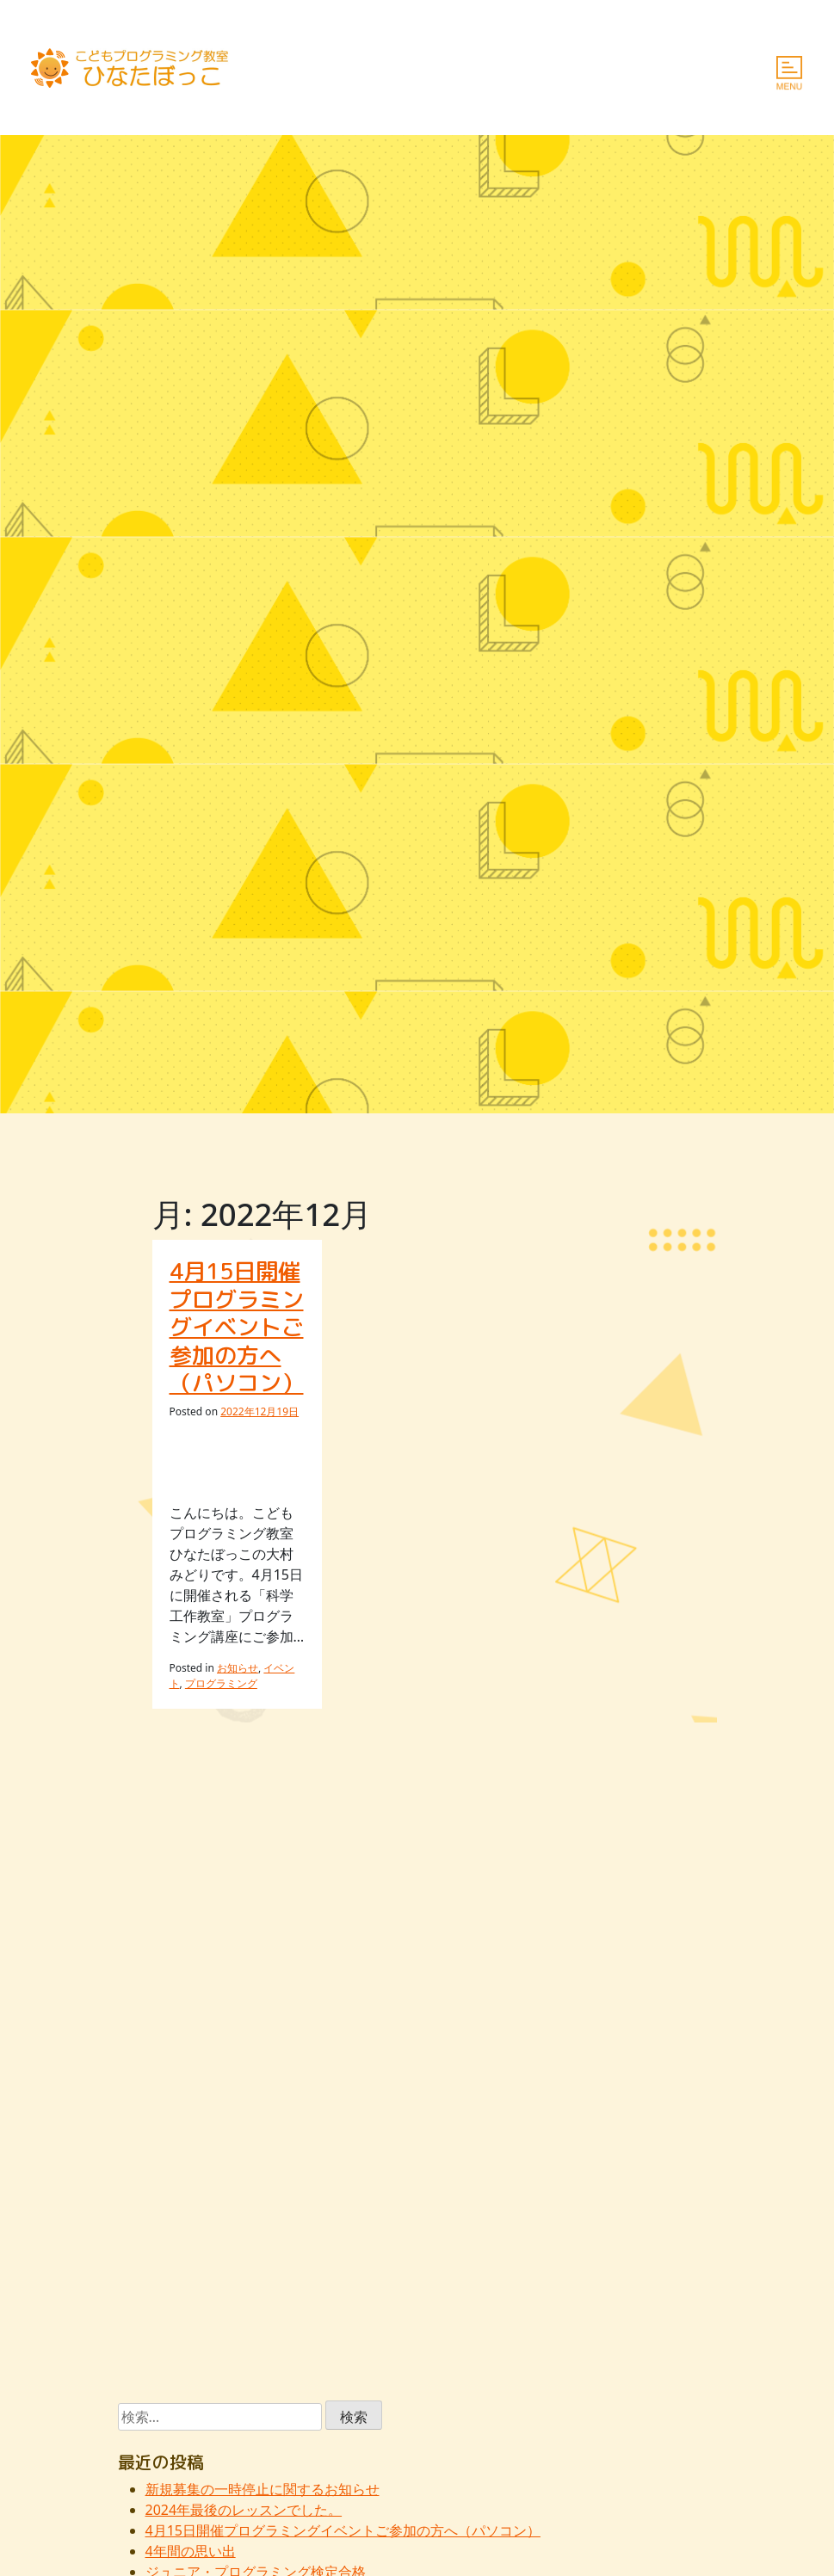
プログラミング (221, 1683)
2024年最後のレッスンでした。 (244, 2509)
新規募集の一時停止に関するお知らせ (262, 2489)
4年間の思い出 (190, 2551)
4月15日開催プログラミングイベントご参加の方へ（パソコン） (237, 1326)
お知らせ (237, 1668)
